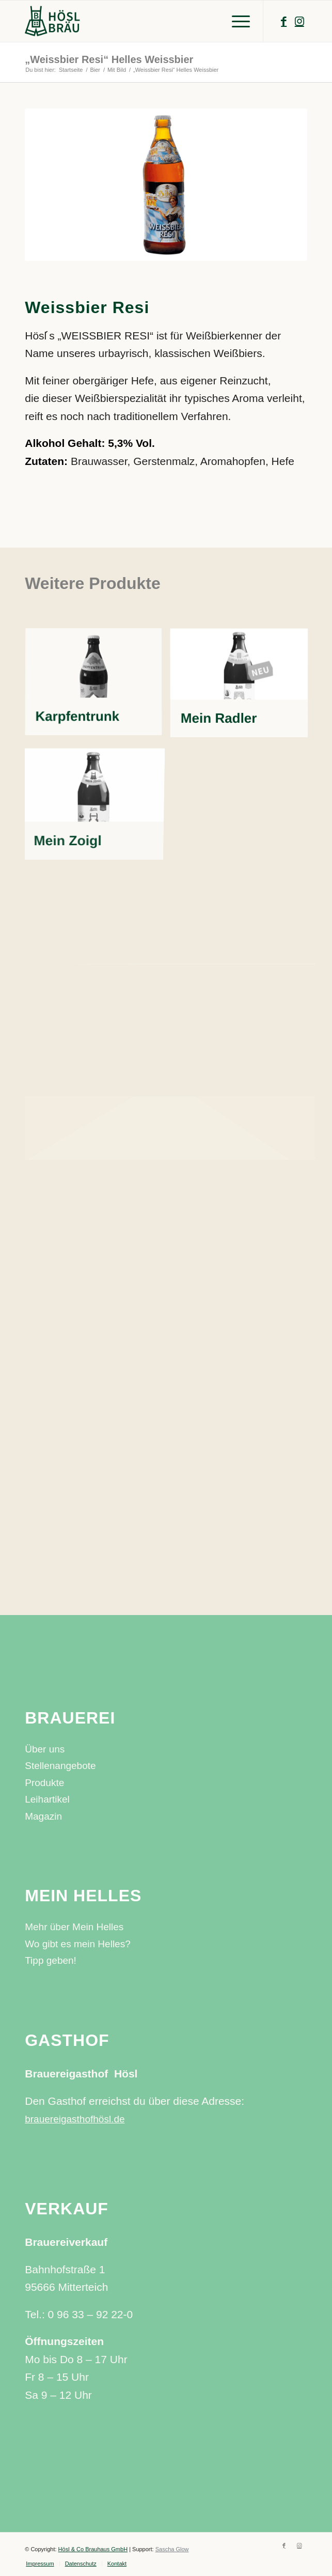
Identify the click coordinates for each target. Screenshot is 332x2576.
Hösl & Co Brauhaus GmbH (93, 2549)
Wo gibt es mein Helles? (78, 1943)
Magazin (43, 1816)
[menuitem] (40, 2563)
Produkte (44, 1782)
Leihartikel (47, 1799)
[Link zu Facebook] (284, 21)
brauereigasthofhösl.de (74, 2119)
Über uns (45, 1749)
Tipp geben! (50, 1960)
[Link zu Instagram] (299, 21)
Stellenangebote (60, 1765)
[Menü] (236, 21)
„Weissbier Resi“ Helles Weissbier (109, 59)
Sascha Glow (172, 2549)
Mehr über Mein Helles (74, 1926)
